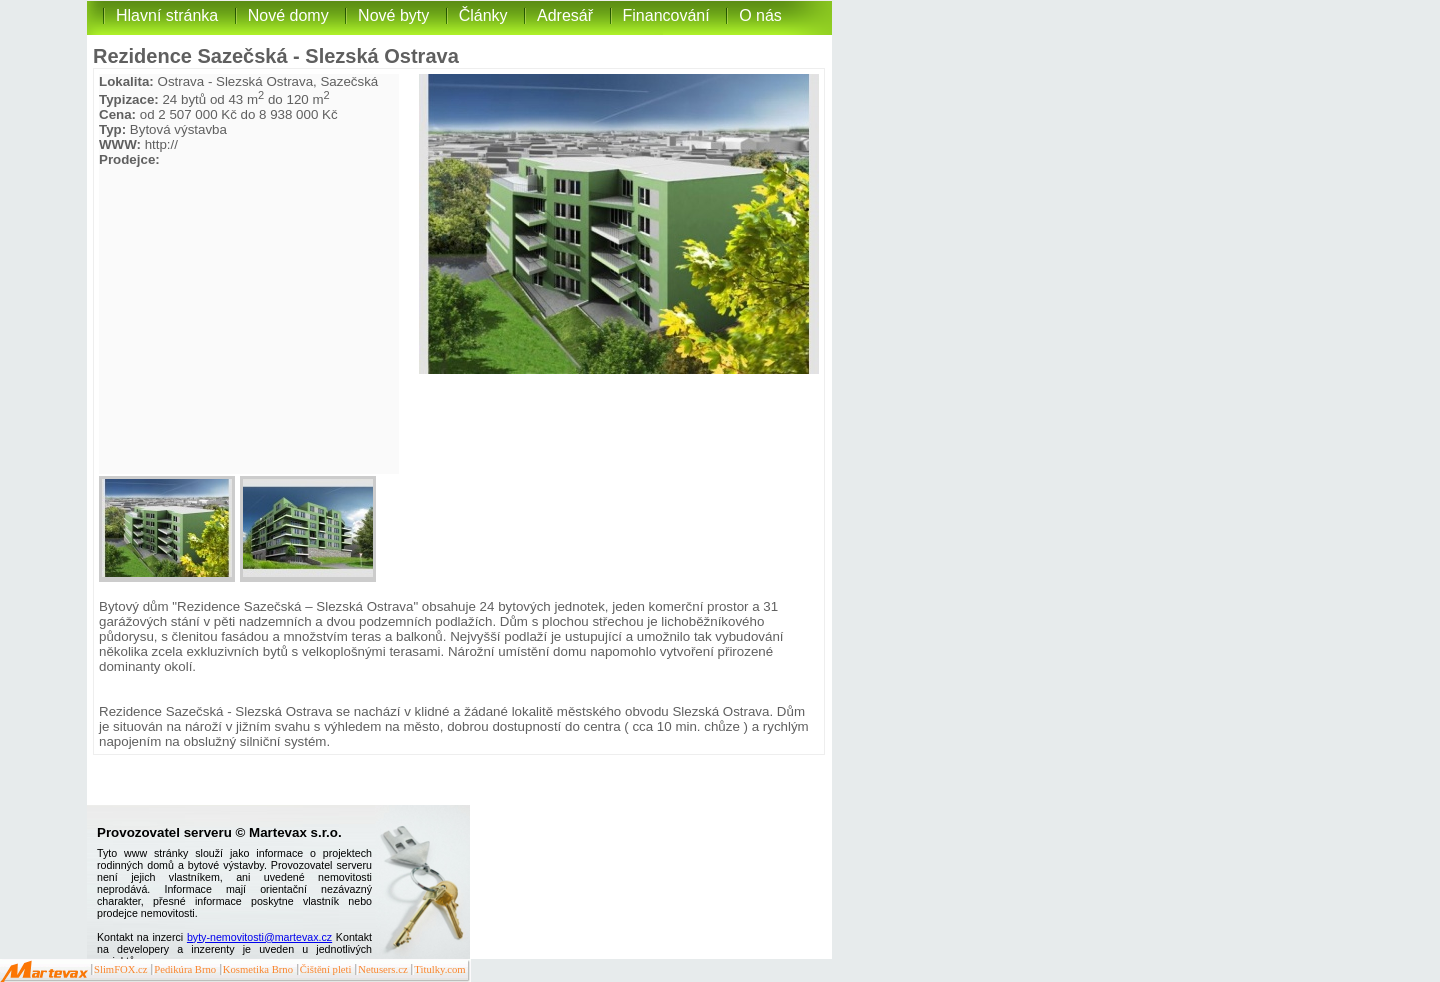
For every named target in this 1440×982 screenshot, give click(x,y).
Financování (666, 15)
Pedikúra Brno (185, 969)
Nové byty (393, 15)
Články (483, 15)
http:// (161, 144)
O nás (760, 15)
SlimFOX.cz (121, 969)
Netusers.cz (382, 969)
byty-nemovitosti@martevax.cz (259, 937)
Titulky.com (439, 969)
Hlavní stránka (167, 15)
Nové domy (288, 15)
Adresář (565, 15)
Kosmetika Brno (258, 969)
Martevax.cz (44, 972)
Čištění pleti (326, 969)
